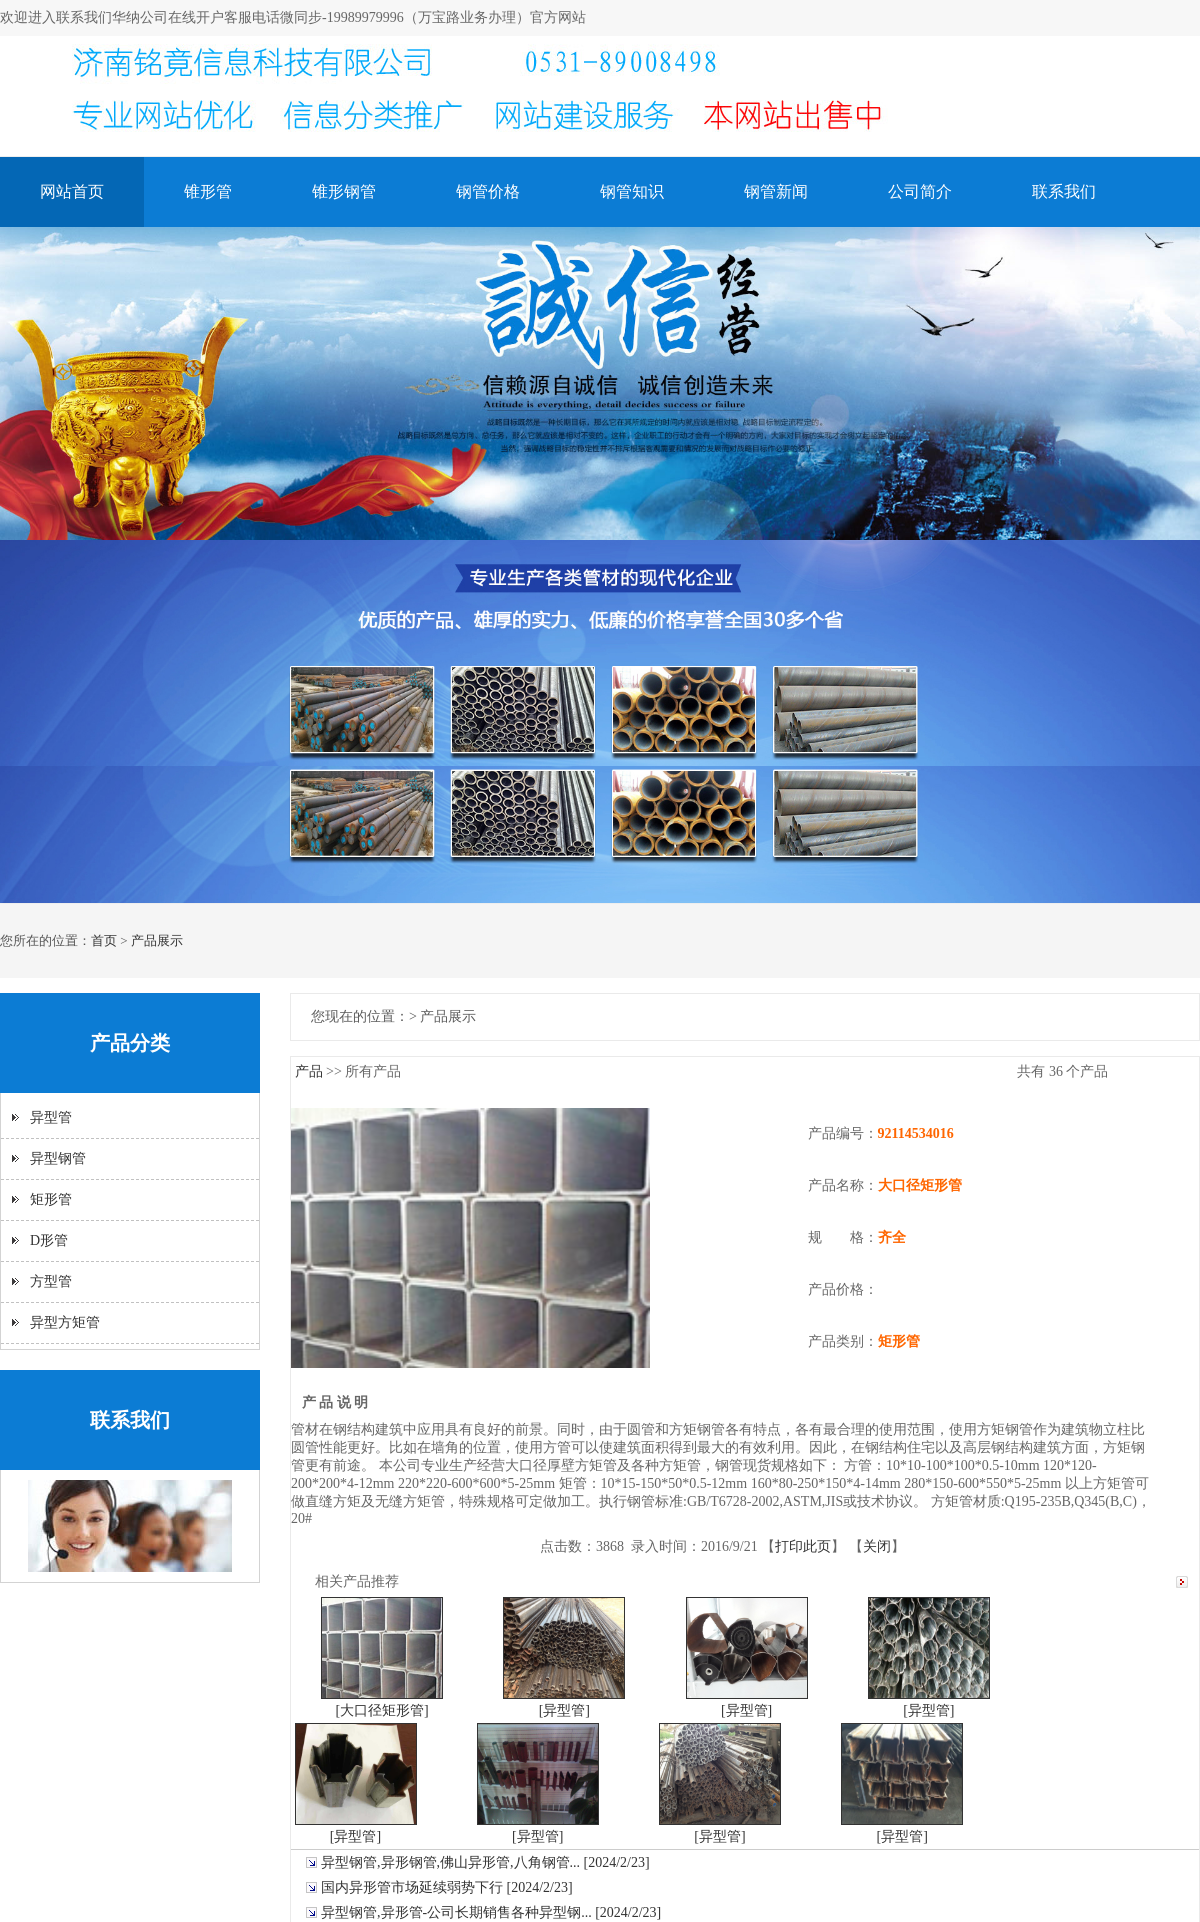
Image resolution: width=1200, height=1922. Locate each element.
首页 (104, 940)
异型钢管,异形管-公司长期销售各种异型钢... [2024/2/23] (491, 1912)
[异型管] (564, 1710)
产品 (309, 1071)
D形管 (49, 1240)
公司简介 (920, 191)
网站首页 (72, 191)
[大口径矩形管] (381, 1710)
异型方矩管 (65, 1322)
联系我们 (1064, 191)
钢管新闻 (776, 191)
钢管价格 (488, 191)
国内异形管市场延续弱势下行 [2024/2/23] (447, 1887)
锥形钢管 (344, 191)
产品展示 (157, 940)
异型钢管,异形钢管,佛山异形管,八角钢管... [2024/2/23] (485, 1862)
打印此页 (803, 1546)
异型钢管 (58, 1158)
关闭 (877, 1546)
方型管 (51, 1281)
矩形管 (51, 1199)
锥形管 (208, 191)
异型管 (51, 1117)
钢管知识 (632, 191)
